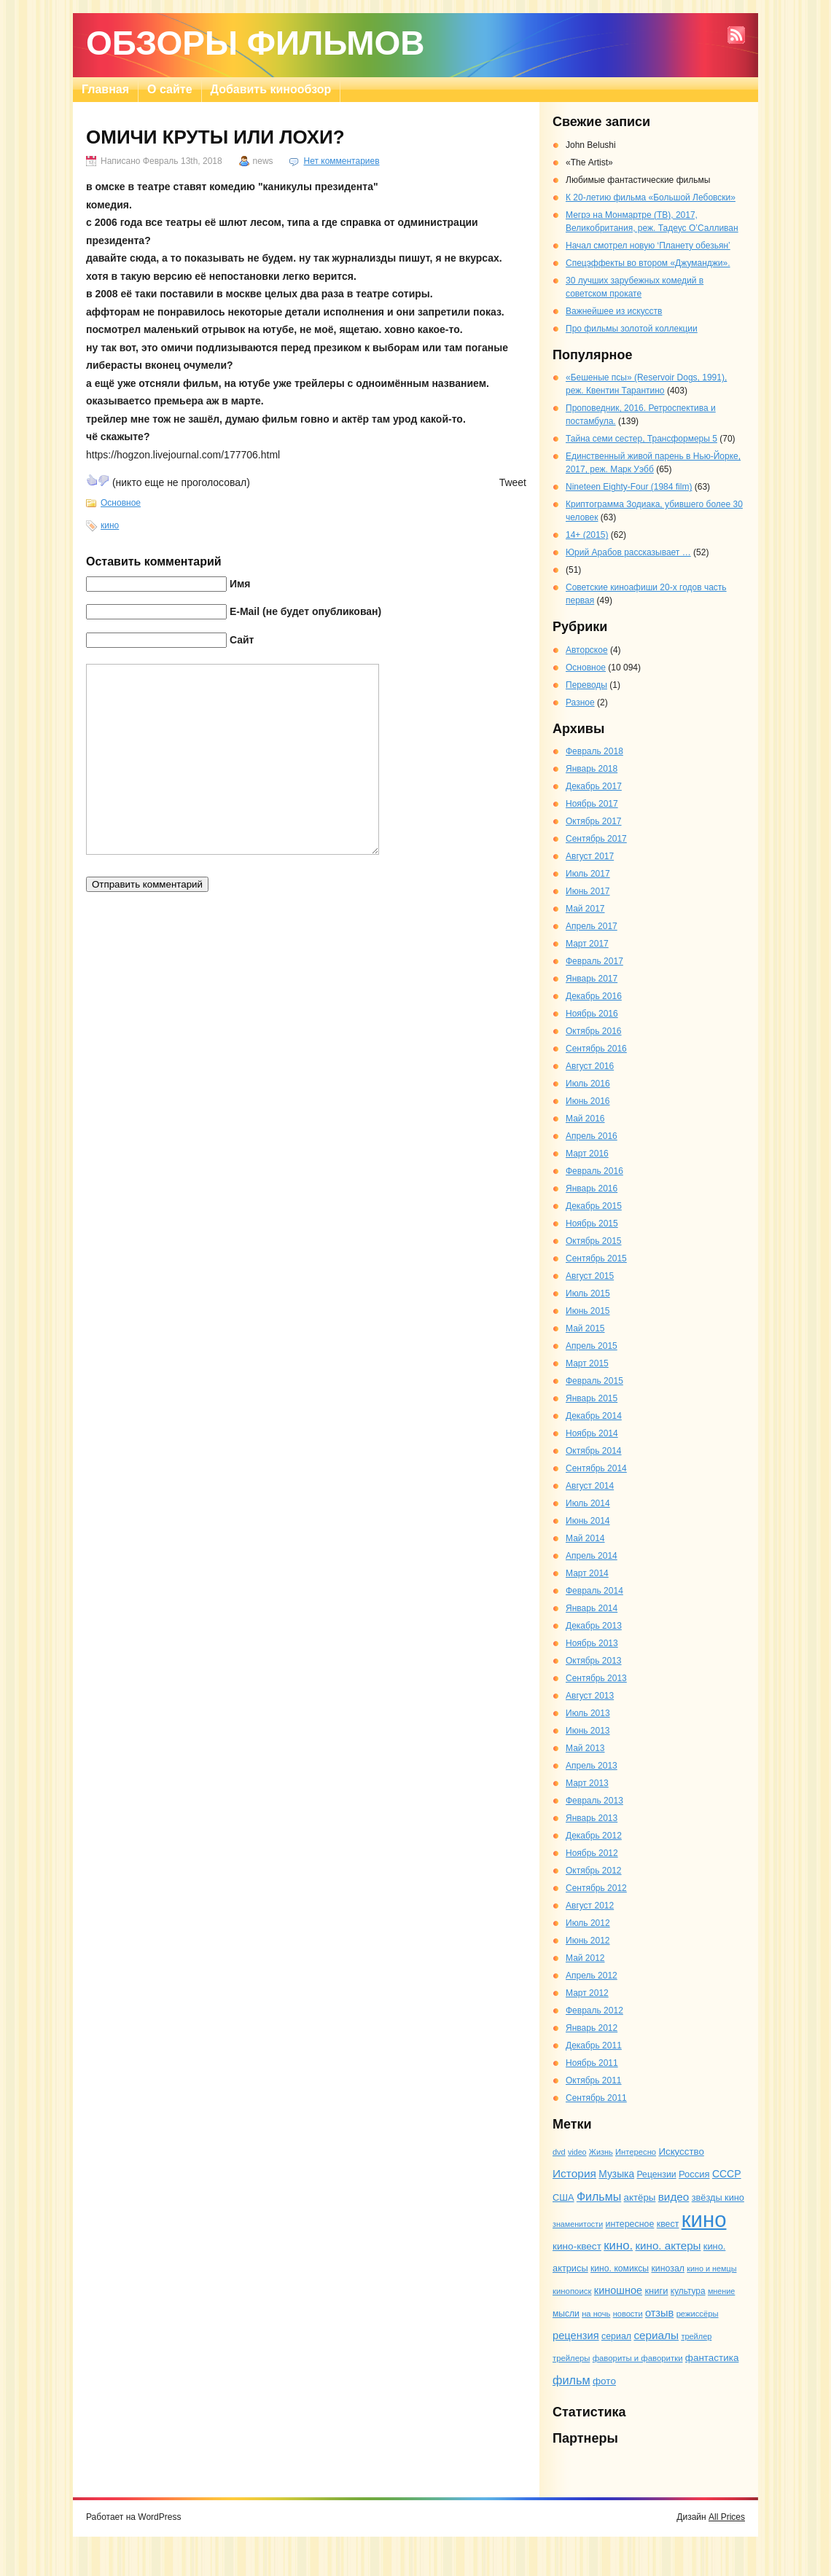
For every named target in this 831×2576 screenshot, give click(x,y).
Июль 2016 (588, 1083)
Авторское (587, 650)
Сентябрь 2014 (596, 1468)
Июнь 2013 (588, 1731)
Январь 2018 (591, 769)
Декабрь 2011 (594, 2045)
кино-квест (577, 2246)
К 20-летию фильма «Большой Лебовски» (651, 197)
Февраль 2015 (594, 1381)
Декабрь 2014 (594, 1416)
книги (656, 2290)
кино (110, 525)
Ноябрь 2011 (592, 2063)
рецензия (576, 2335)
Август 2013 (590, 1696)
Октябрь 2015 (594, 1241)
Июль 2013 (588, 1713)
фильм (571, 2380)
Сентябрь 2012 (596, 1888)
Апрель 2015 (591, 1346)
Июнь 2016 (588, 1101)
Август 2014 (590, 1486)
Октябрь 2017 (594, 821)
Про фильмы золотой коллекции (632, 329)
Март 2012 (587, 1993)
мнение (721, 2291)
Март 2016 (587, 1153)
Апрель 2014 (591, 1556)
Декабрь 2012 (594, 1836)
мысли (566, 2314)
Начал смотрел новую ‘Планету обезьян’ (648, 245)
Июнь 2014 (588, 1521)
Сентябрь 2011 (596, 2098)
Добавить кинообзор (271, 89)
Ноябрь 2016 (592, 1014)
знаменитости (578, 2224)
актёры (640, 2197)
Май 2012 (585, 1958)
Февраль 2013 (594, 1801)
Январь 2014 (591, 1608)
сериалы (656, 2335)
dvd (559, 2152)
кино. (618, 2245)
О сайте (169, 89)
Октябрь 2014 (594, 1451)
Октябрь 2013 (594, 1661)
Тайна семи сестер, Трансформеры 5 (641, 439)
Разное (580, 702)
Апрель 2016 (591, 1136)
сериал (616, 2336)
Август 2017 (590, 856)
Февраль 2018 (594, 751)
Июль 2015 (588, 1293)
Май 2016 (585, 1118)
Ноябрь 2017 (592, 804)
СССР (726, 2174)
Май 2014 (585, 1538)
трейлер (696, 2336)
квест (668, 2224)
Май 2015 (585, 1328)
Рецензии (656, 2174)
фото (604, 2381)
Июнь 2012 (588, 1940)
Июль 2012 (588, 1923)
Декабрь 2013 (594, 1626)
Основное (121, 503)
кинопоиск (572, 2291)
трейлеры (571, 2358)
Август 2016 (590, 1066)
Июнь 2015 (588, 1311)
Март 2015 (587, 1363)
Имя (240, 584)
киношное (618, 2290)
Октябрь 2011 (594, 2080)
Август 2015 (590, 1276)
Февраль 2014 (594, 1591)
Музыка (616, 2174)
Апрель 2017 (591, 926)
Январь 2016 (591, 1188)
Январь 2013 (591, 1818)
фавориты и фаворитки (638, 2358)
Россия (694, 2174)
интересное (629, 2224)
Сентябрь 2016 (596, 1049)
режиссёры (697, 2313)
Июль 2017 (588, 874)
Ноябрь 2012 (592, 1853)
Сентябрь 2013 (596, 1678)
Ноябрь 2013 (592, 1643)
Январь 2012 (591, 2028)
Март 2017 (587, 944)
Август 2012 (590, 1905)
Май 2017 (585, 909)
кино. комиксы (619, 2268)
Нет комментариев (341, 161)
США (563, 2197)
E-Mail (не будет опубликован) (305, 611)
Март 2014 (587, 1573)
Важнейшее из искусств (614, 311)
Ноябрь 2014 (592, 1433)
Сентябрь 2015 (596, 1258)
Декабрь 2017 (594, 786)
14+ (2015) (587, 535)
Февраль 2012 (594, 2010)
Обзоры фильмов (255, 43)
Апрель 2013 (591, 1766)
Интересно (635, 2152)
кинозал (667, 2268)
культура (688, 2291)
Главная (105, 89)
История (574, 2173)
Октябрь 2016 (594, 1031)
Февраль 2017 (594, 961)
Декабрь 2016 (594, 996)
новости (628, 2313)
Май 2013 (585, 1748)
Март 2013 (587, 1783)
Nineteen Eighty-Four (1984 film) (629, 487)
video (577, 2152)
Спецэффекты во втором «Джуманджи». (648, 263)
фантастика (712, 2357)
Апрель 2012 (591, 1975)
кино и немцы (711, 2268)
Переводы (586, 685)
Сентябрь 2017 (596, 839)
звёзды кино (718, 2197)
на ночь (596, 2313)
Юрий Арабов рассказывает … (628, 552)
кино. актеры (668, 2245)
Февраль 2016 (594, 1171)
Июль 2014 (588, 1503)
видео (674, 2197)
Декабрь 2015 (594, 1206)
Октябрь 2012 (594, 1871)
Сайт (242, 640)
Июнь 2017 (588, 891)
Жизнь (601, 2152)
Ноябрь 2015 (592, 1223)
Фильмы (599, 2196)
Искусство (680, 2151)
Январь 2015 (591, 1398)
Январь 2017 (591, 979)
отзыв (659, 2313)
